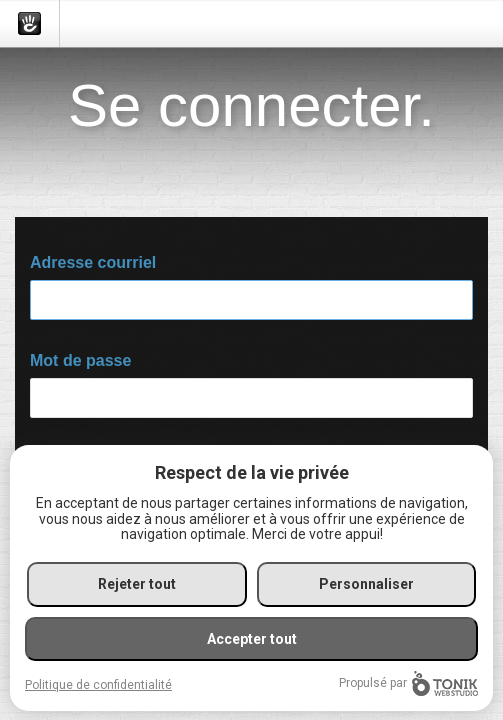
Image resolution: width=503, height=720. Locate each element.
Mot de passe (80, 360)
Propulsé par (408, 683)
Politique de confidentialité (98, 685)
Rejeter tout (137, 584)
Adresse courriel (93, 262)
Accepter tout (252, 639)
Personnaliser (366, 584)
